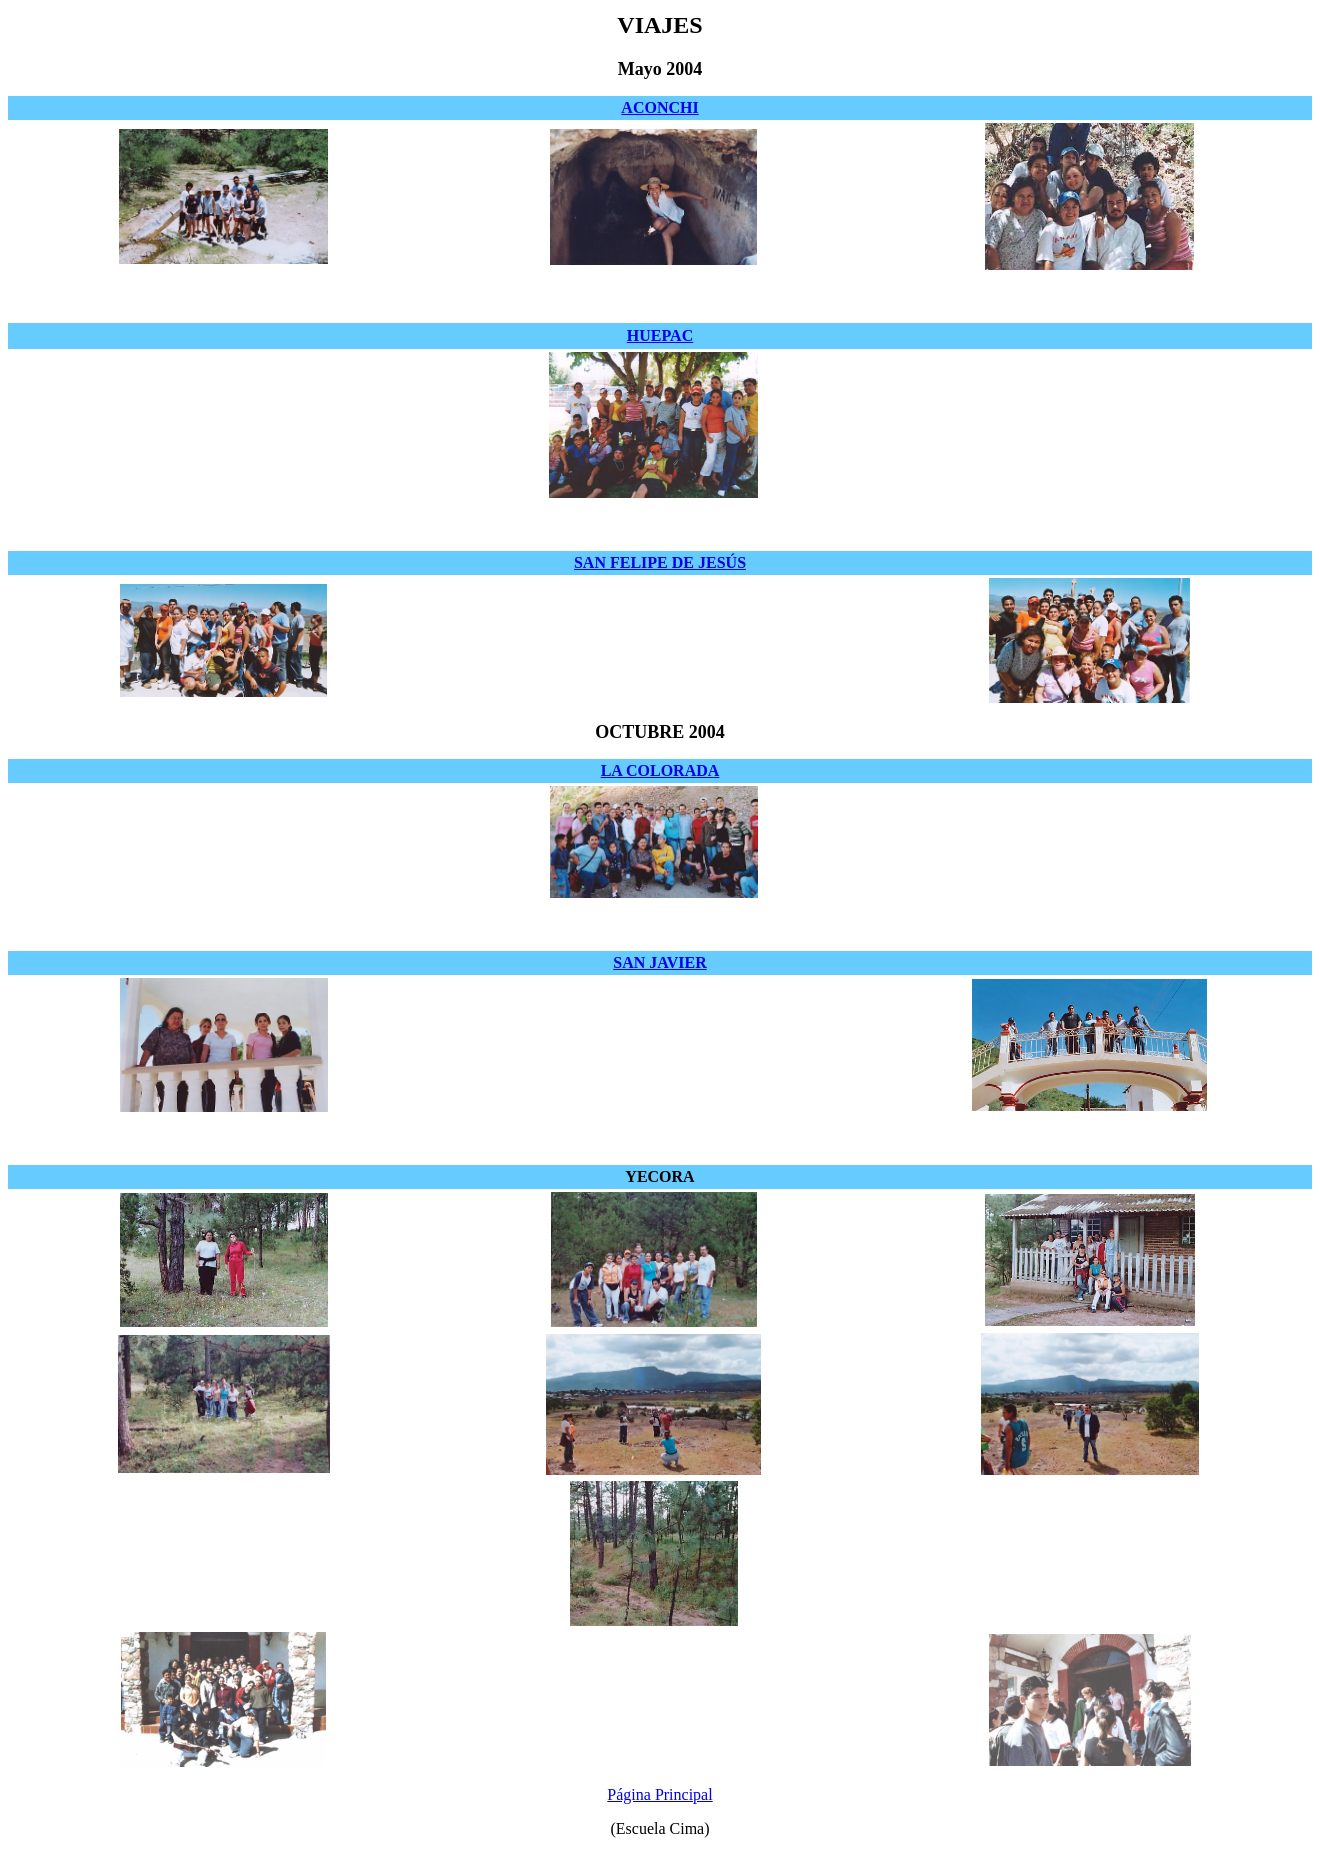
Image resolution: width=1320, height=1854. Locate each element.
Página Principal (659, 1794)
